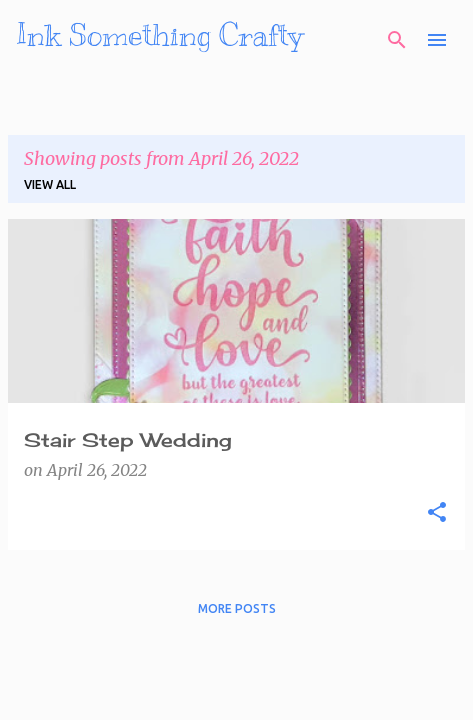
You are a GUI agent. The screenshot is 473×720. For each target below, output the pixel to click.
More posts (237, 608)
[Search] (397, 40)
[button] (437, 513)
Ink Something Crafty (159, 35)
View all (50, 184)
